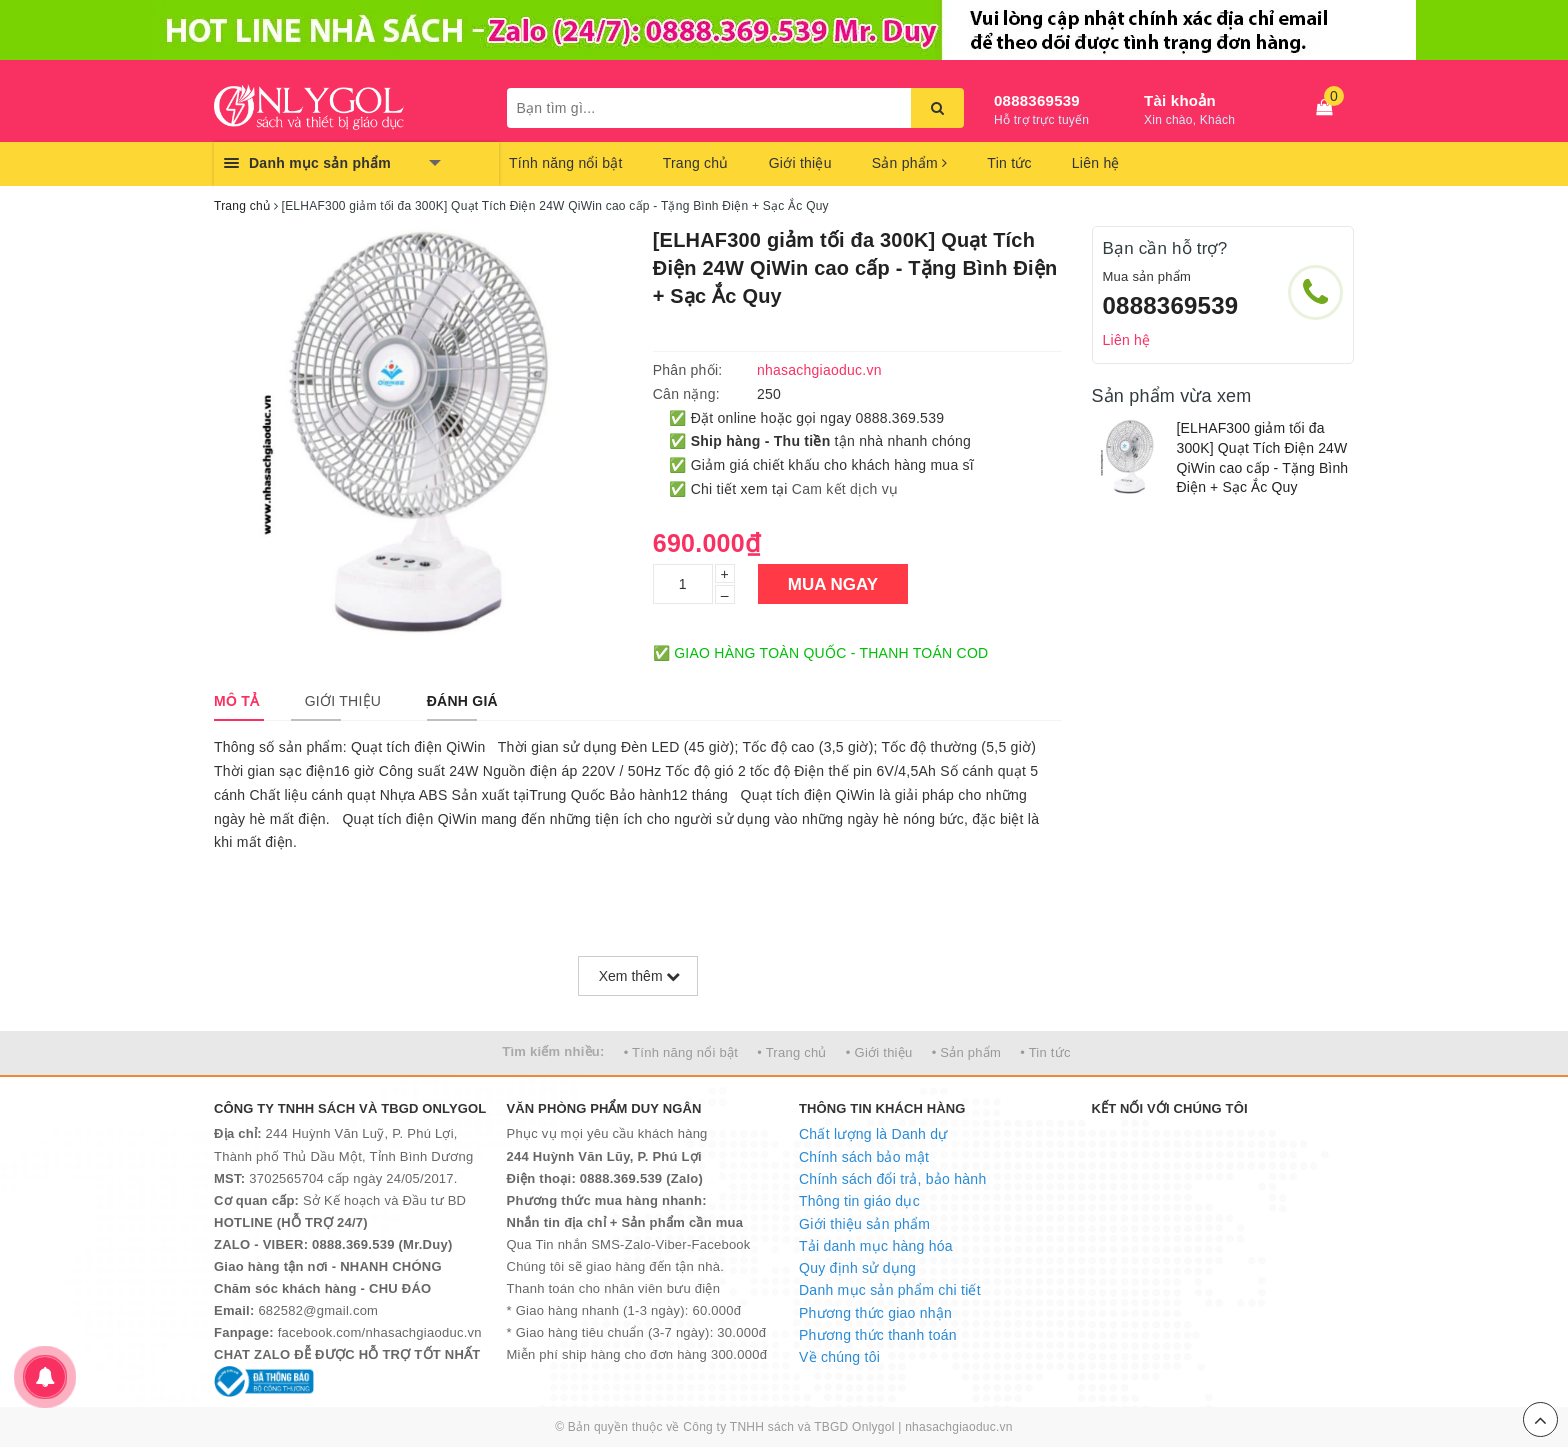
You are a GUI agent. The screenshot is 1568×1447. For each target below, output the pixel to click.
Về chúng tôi (839, 1357)
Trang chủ (696, 163)
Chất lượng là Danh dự (873, 1134)
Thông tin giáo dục (859, 1201)
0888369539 (1037, 100)
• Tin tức (1045, 1052)
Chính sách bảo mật (864, 1157)
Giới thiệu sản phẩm (864, 1224)
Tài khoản (1180, 100)
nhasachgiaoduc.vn (959, 1427)
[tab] (236, 701)
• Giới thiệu (879, 1052)
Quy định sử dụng (857, 1268)
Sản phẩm (910, 163)
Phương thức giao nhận (875, 1313)
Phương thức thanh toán (878, 1335)
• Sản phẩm (966, 1052)
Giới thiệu (800, 163)
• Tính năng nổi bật (681, 1052)
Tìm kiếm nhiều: (553, 1051)
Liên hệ (1096, 163)
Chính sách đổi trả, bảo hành (892, 1179)
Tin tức (1009, 163)
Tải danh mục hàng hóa (876, 1246)
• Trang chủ (792, 1052)
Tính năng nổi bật (566, 163)
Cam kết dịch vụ (845, 489)
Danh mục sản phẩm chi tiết (890, 1290)
